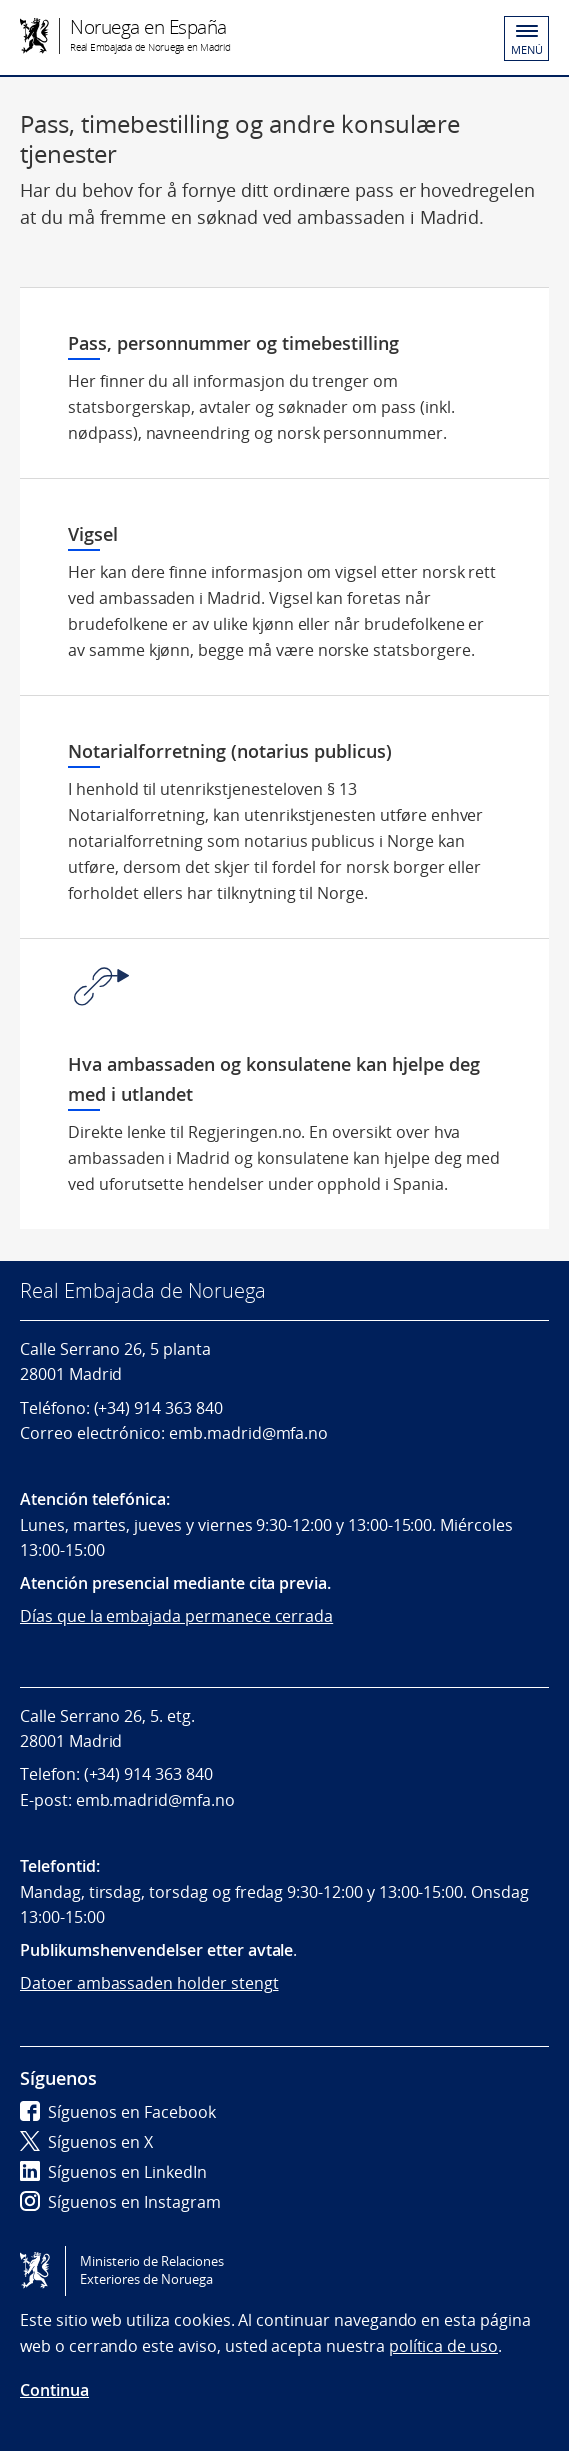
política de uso (443, 2346)
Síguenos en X (86, 2142)
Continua (54, 2390)
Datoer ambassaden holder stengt (149, 1983)
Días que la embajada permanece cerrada (176, 1616)
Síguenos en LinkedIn (113, 2172)
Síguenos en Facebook (118, 2112)
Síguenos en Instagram (120, 2202)
